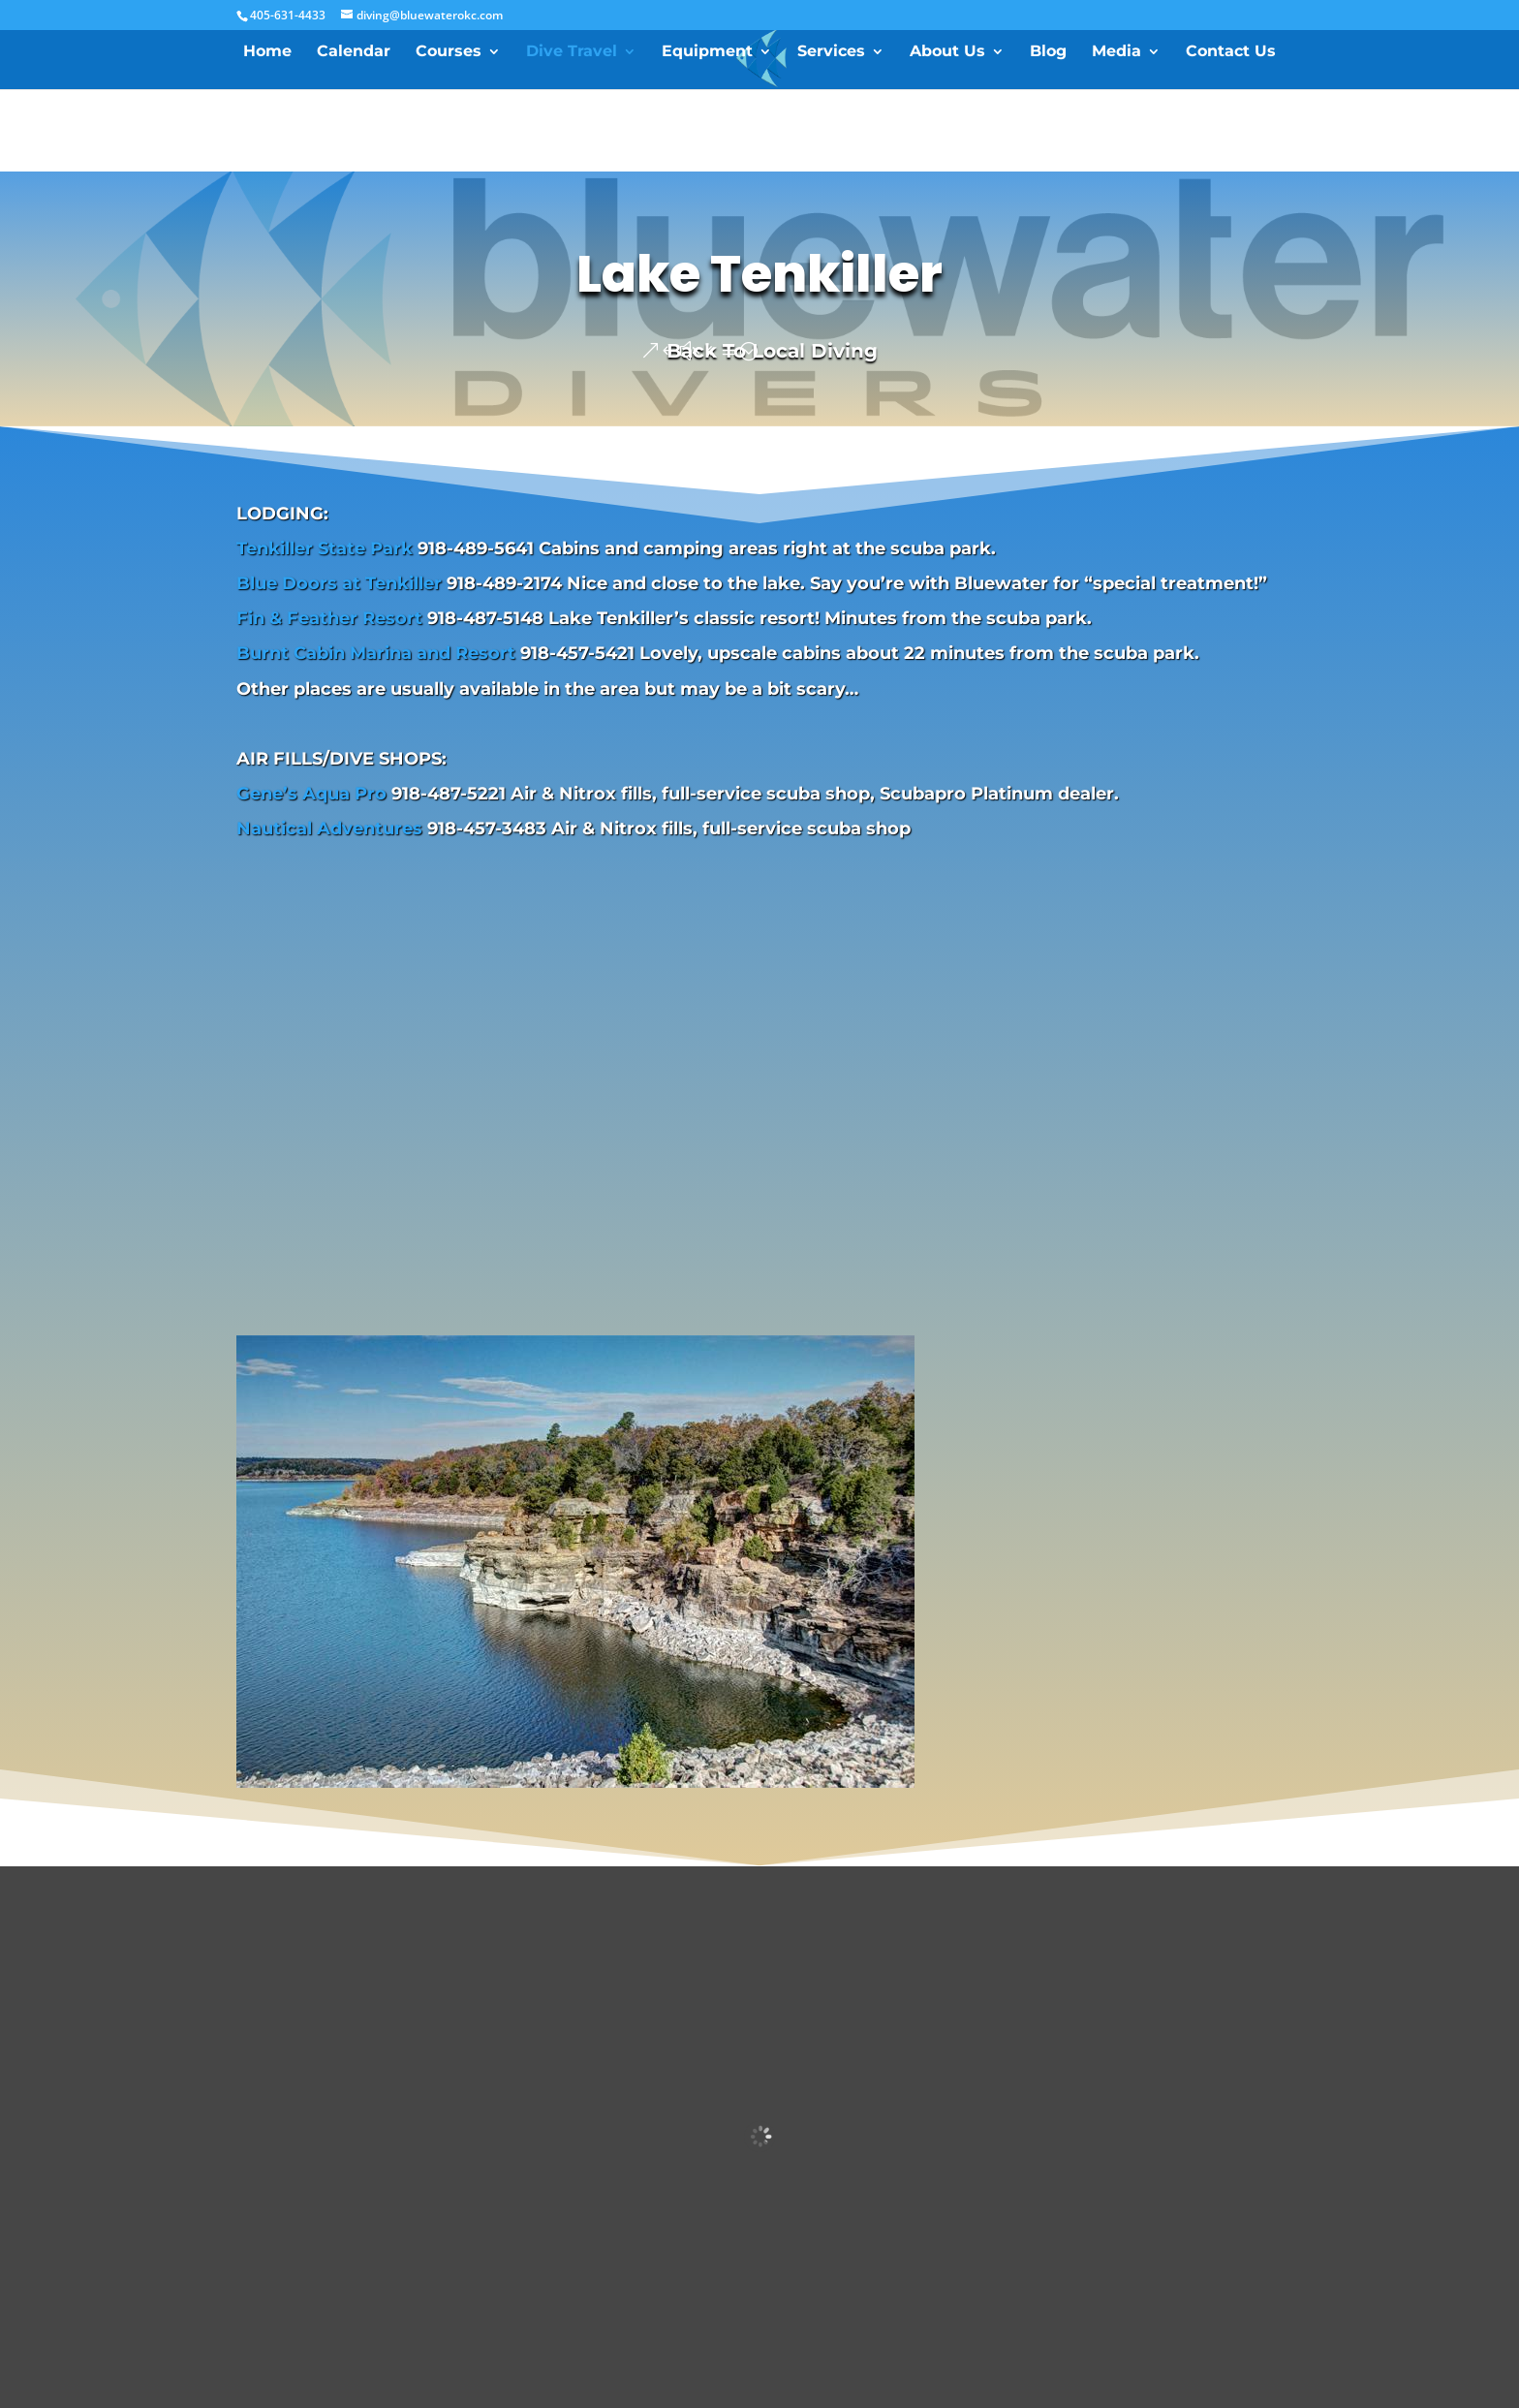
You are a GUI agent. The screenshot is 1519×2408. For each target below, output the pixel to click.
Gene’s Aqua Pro (311, 793)
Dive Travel (571, 52)
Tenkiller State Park (324, 548)
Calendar (353, 52)
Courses (448, 52)
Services (831, 52)
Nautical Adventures (329, 828)
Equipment (707, 52)
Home (267, 52)
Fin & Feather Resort (329, 618)
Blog (1048, 52)
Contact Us (1231, 52)
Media (1116, 52)
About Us (947, 52)
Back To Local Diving (772, 350)
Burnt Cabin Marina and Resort (375, 653)
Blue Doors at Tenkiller (339, 583)
